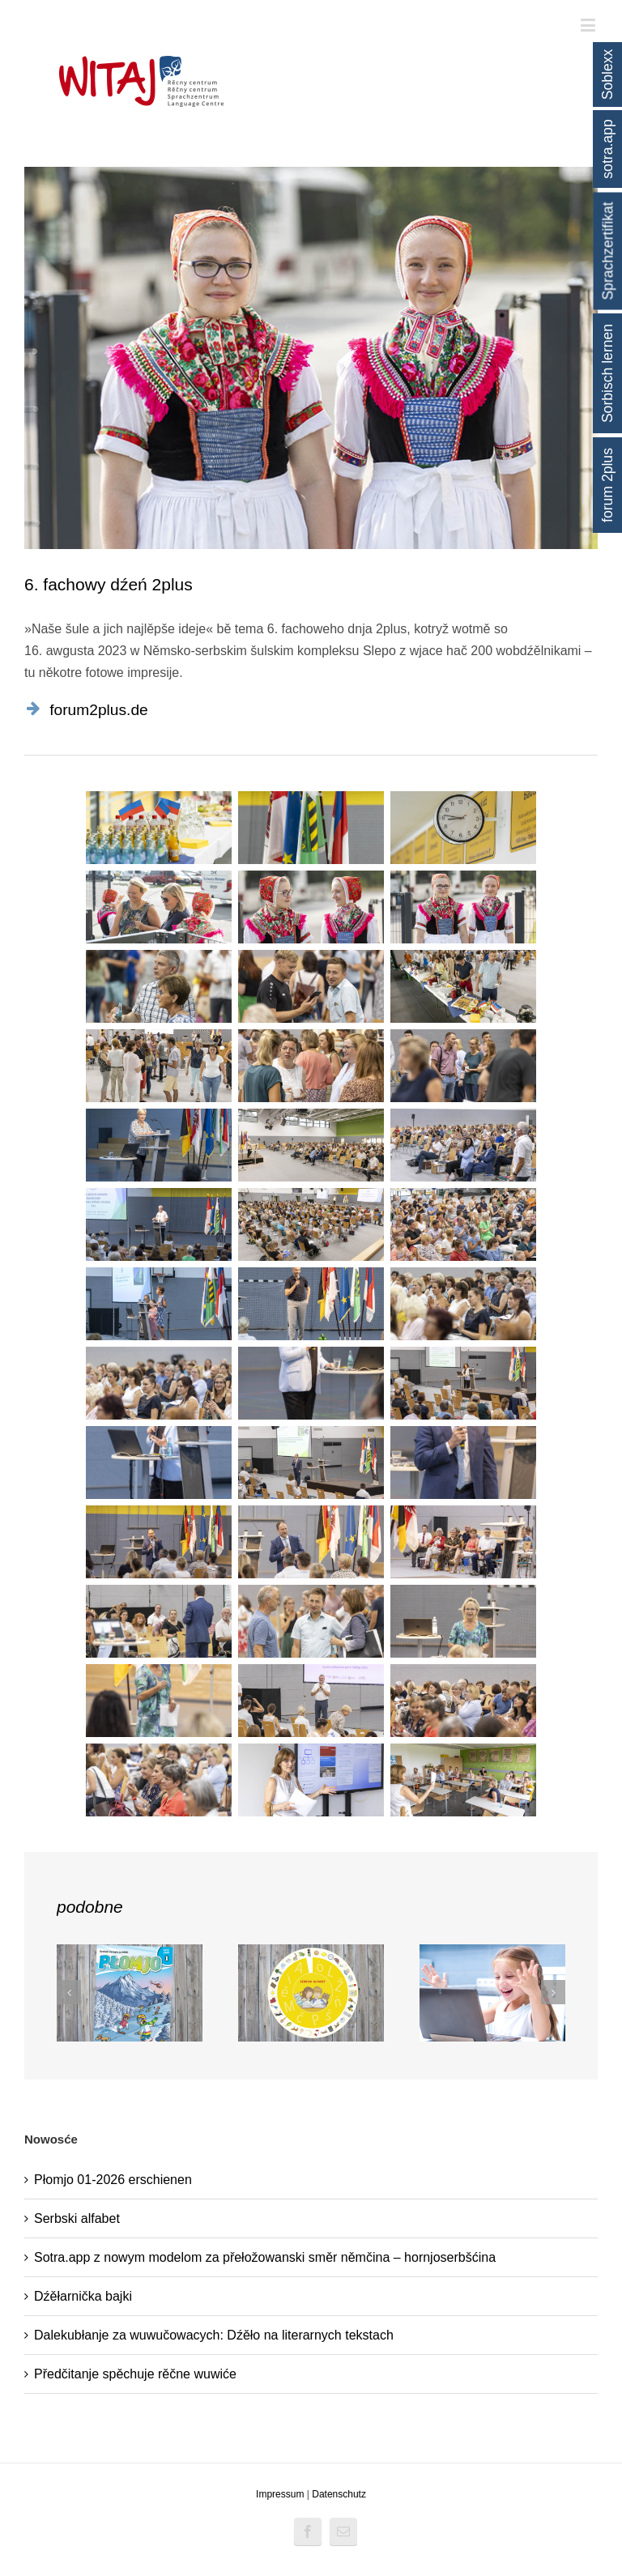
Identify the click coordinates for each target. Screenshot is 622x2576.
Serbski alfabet (77, 2218)
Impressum (280, 2494)
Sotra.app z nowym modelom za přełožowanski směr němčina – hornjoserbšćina (265, 2257)
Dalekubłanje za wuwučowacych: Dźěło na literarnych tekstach (214, 2335)
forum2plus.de (98, 709)
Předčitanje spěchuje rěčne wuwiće (135, 2374)
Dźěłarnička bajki (83, 2296)
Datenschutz (339, 2494)
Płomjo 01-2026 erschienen (113, 2179)
